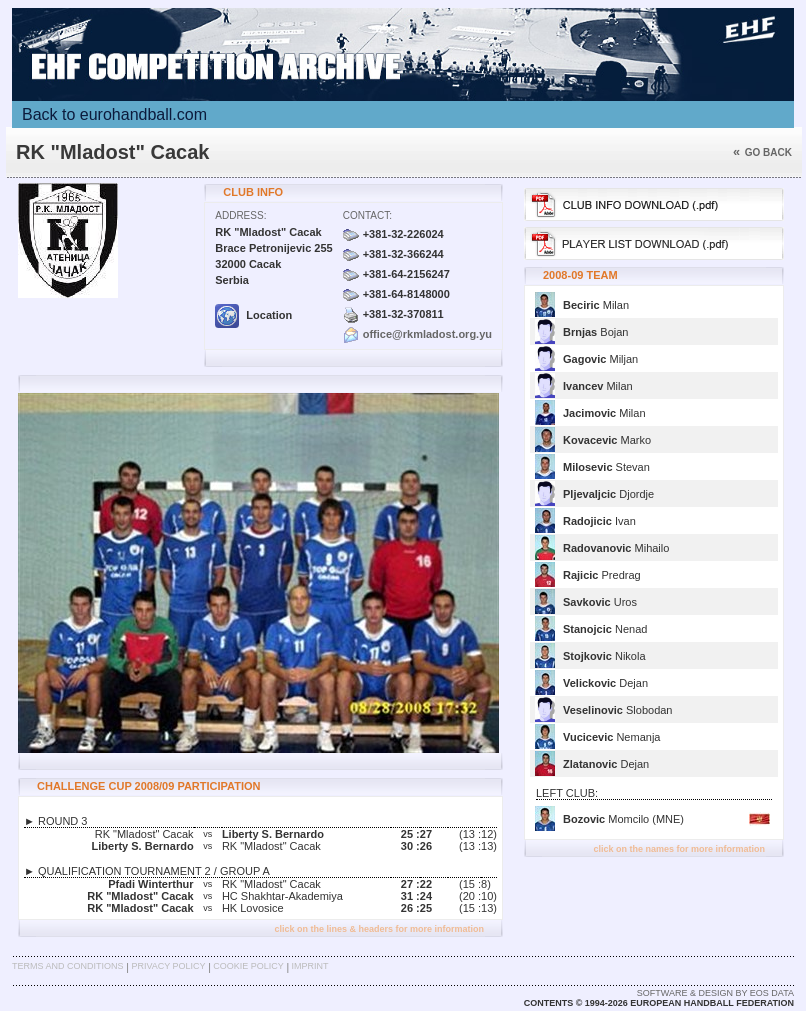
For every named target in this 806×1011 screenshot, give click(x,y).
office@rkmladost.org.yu (427, 334)
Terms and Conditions (68, 966)
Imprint (310, 966)
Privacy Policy (168, 966)
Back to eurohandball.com (114, 114)
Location (253, 315)
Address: (240, 215)
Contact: (367, 215)
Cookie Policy (248, 966)
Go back (762, 152)
